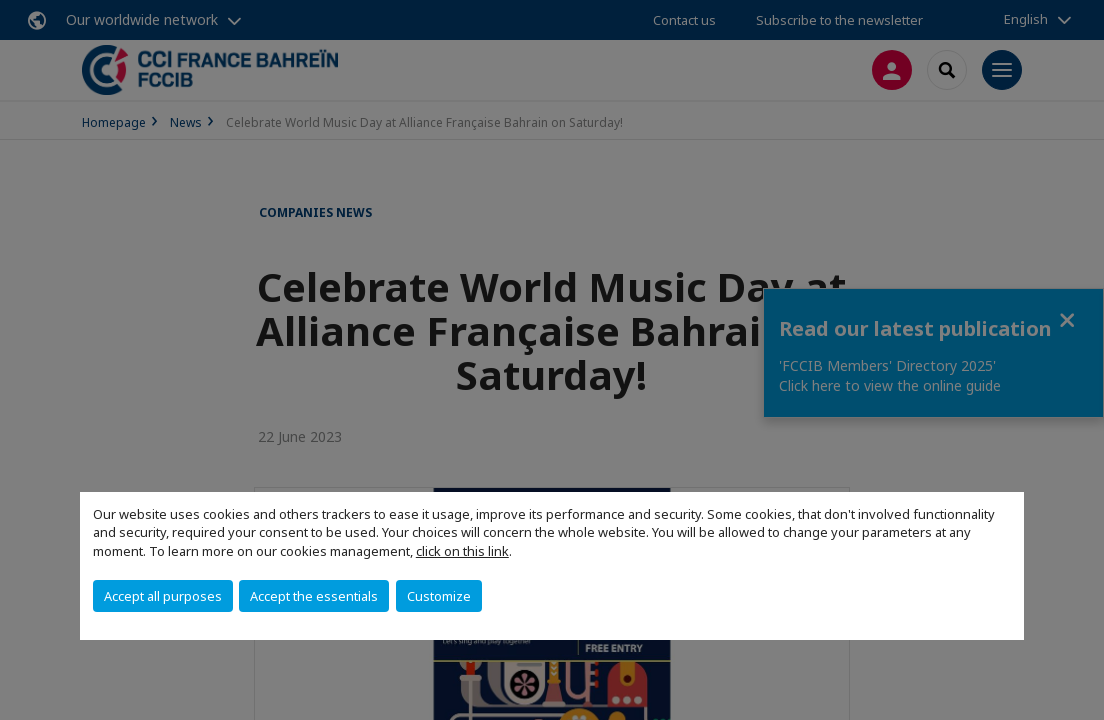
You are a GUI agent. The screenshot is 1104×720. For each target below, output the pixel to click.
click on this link (462, 551)
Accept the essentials (314, 596)
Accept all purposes (163, 596)
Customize (439, 596)
